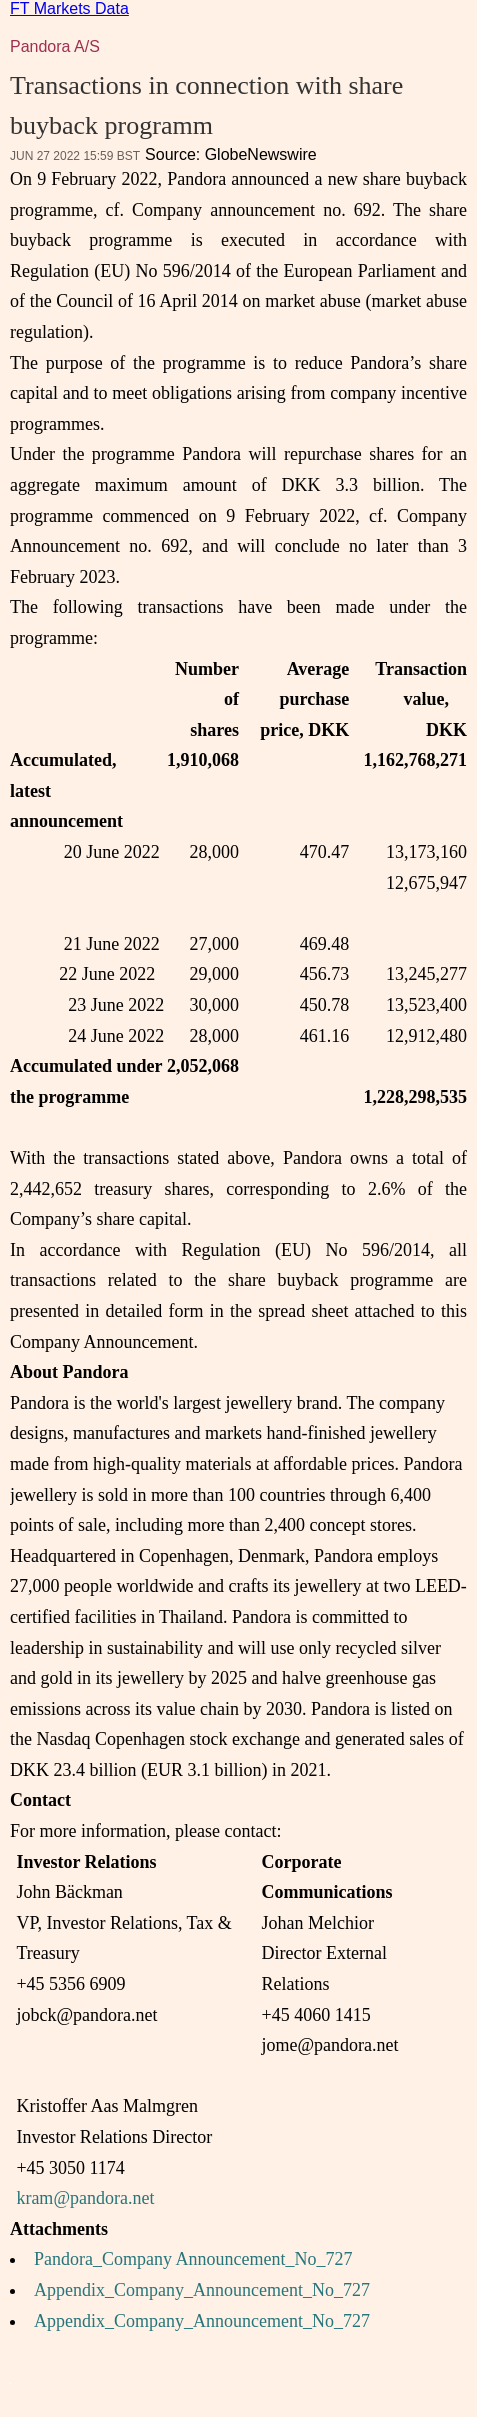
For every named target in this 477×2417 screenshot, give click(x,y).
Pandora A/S (55, 46)
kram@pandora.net (85, 2198)
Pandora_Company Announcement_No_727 (193, 2259)
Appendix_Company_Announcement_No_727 (202, 2290)
